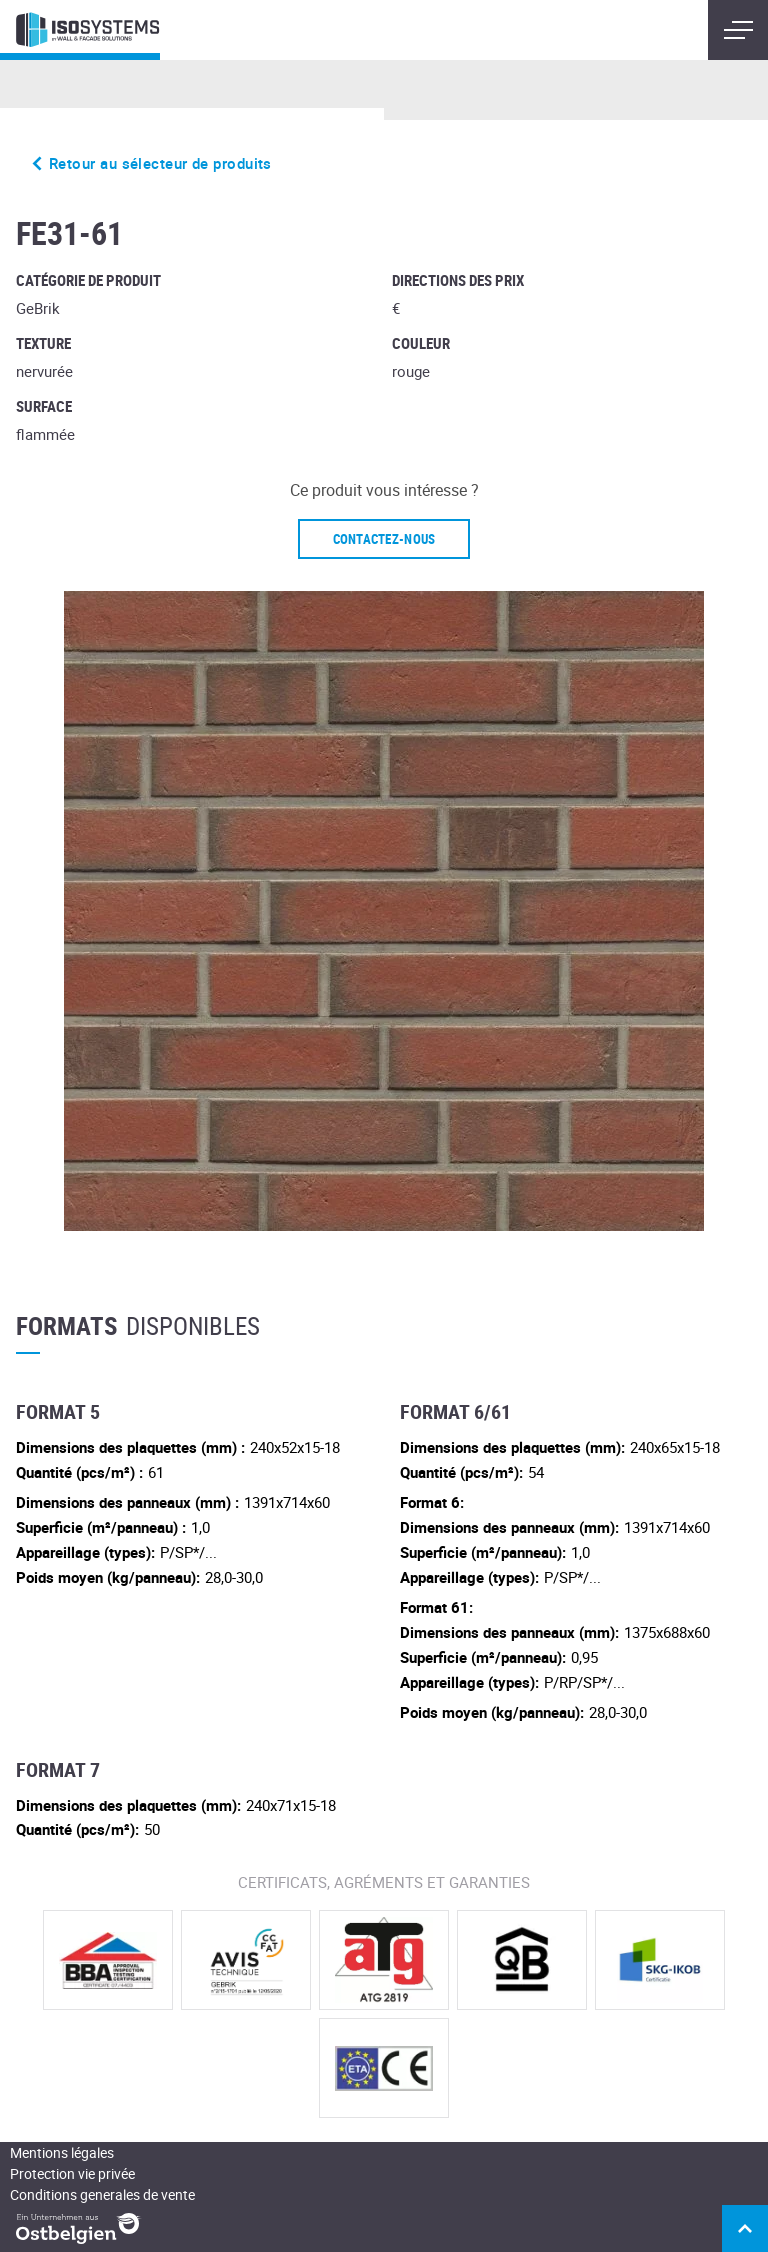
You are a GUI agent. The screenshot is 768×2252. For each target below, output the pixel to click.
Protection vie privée (72, 2173)
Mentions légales (62, 2152)
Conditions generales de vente (102, 2194)
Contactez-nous (384, 539)
